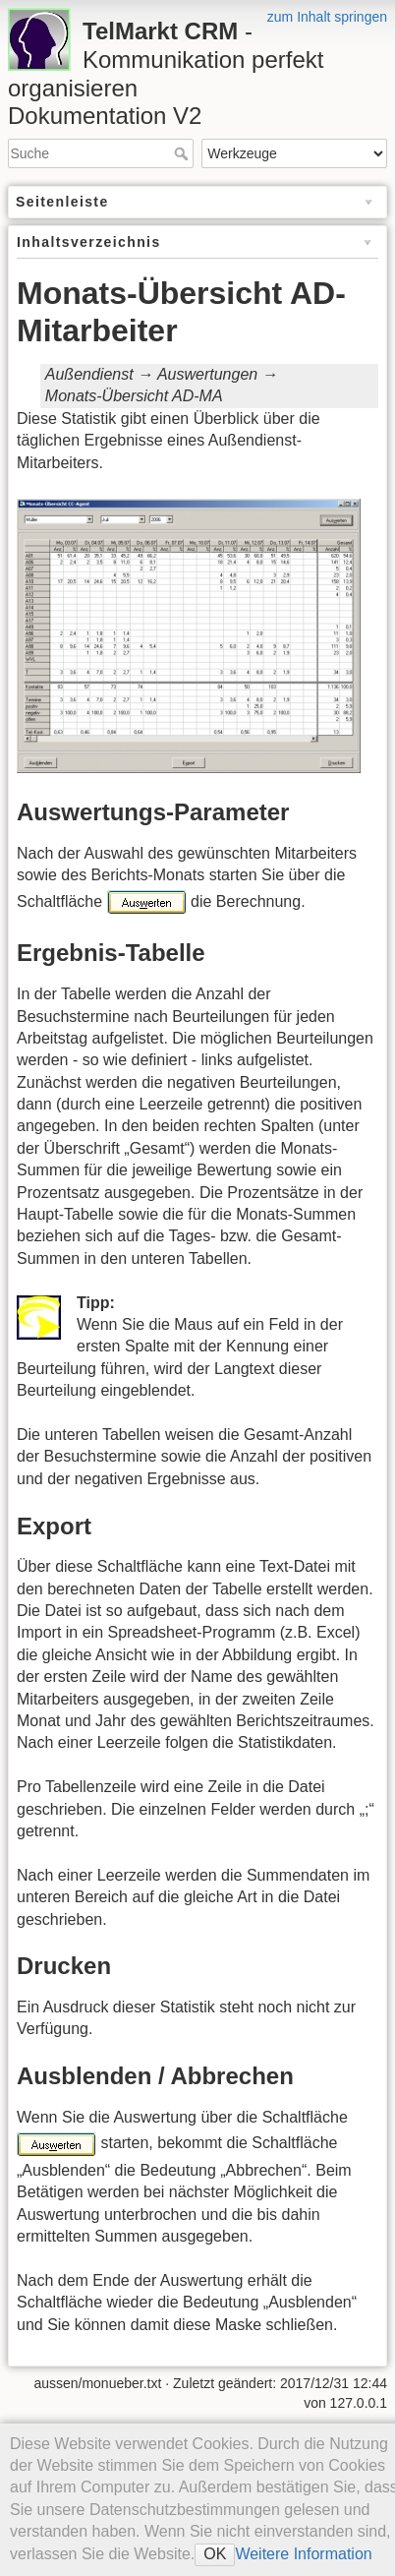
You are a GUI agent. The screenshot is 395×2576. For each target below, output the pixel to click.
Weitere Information (303, 2554)
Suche (183, 153)
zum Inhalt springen (327, 17)
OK (214, 2554)
